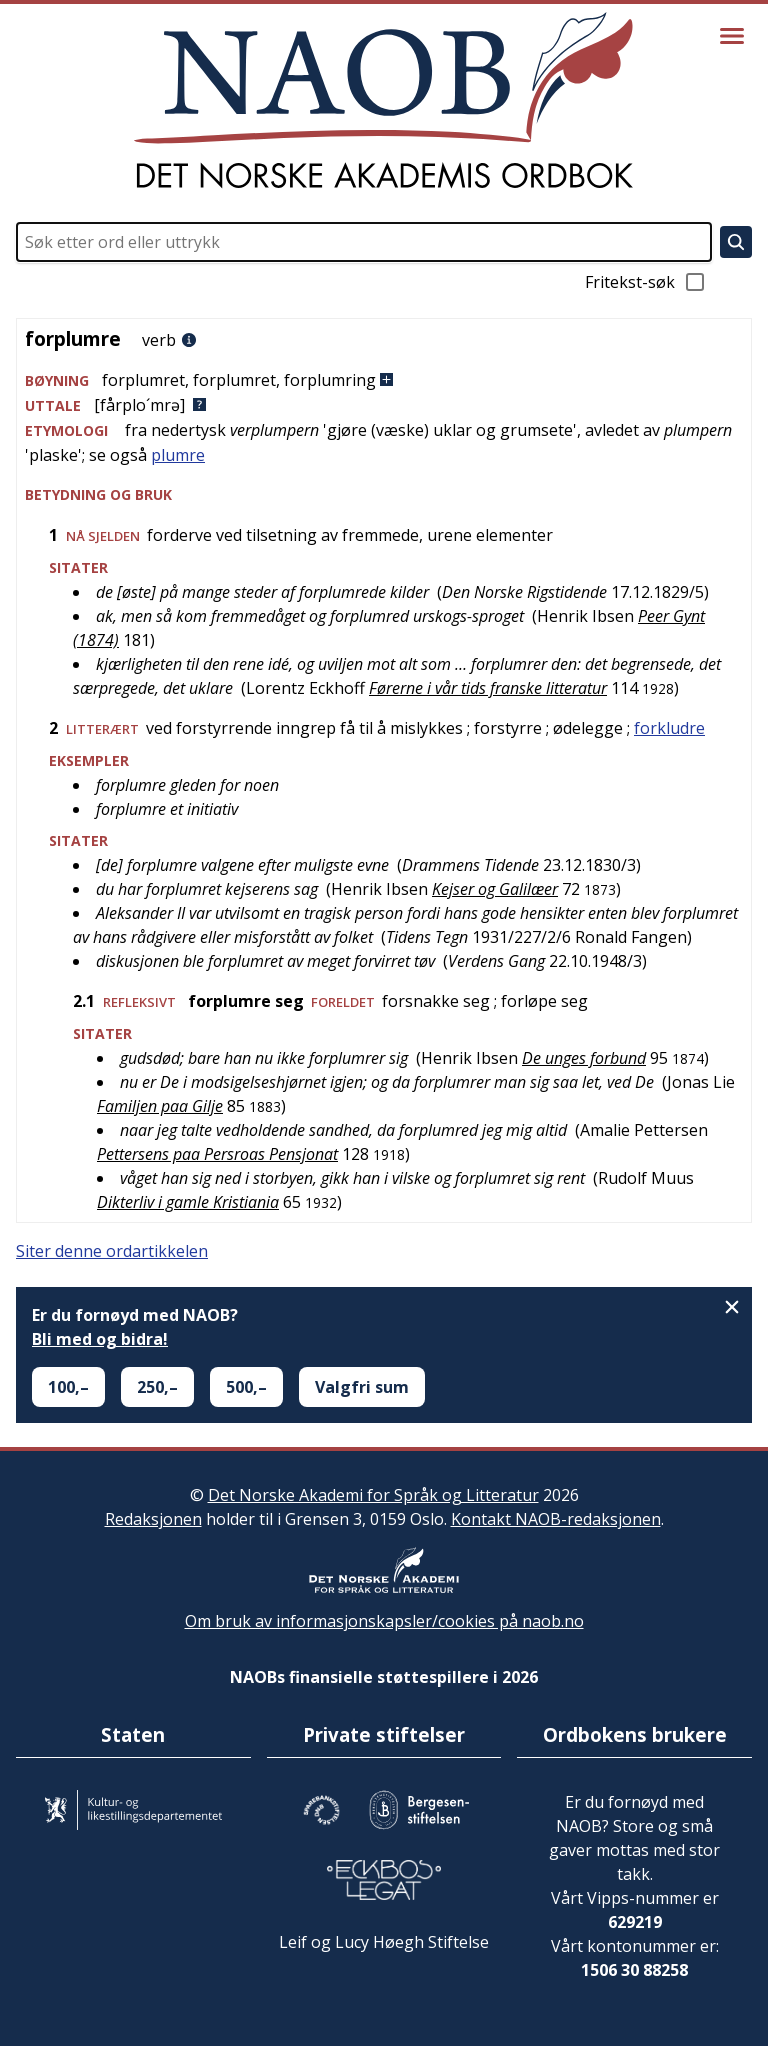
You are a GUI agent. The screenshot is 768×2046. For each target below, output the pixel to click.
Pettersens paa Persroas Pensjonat (217, 1154)
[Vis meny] (732, 36)
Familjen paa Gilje (160, 1106)
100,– (68, 1387)
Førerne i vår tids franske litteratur (488, 688)
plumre (178, 455)
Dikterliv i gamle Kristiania (188, 1202)
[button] (384, 380)
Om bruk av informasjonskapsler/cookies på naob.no (384, 1621)
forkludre (669, 728)
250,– (157, 1387)
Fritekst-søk (646, 282)
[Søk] (736, 242)
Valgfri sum (362, 1387)
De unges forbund (584, 1058)
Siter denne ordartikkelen (112, 1251)
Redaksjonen (153, 1519)
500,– (246, 1387)
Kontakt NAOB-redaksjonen (556, 1519)
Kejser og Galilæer (495, 889)
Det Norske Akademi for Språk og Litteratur (373, 1495)
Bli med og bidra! (100, 1339)
